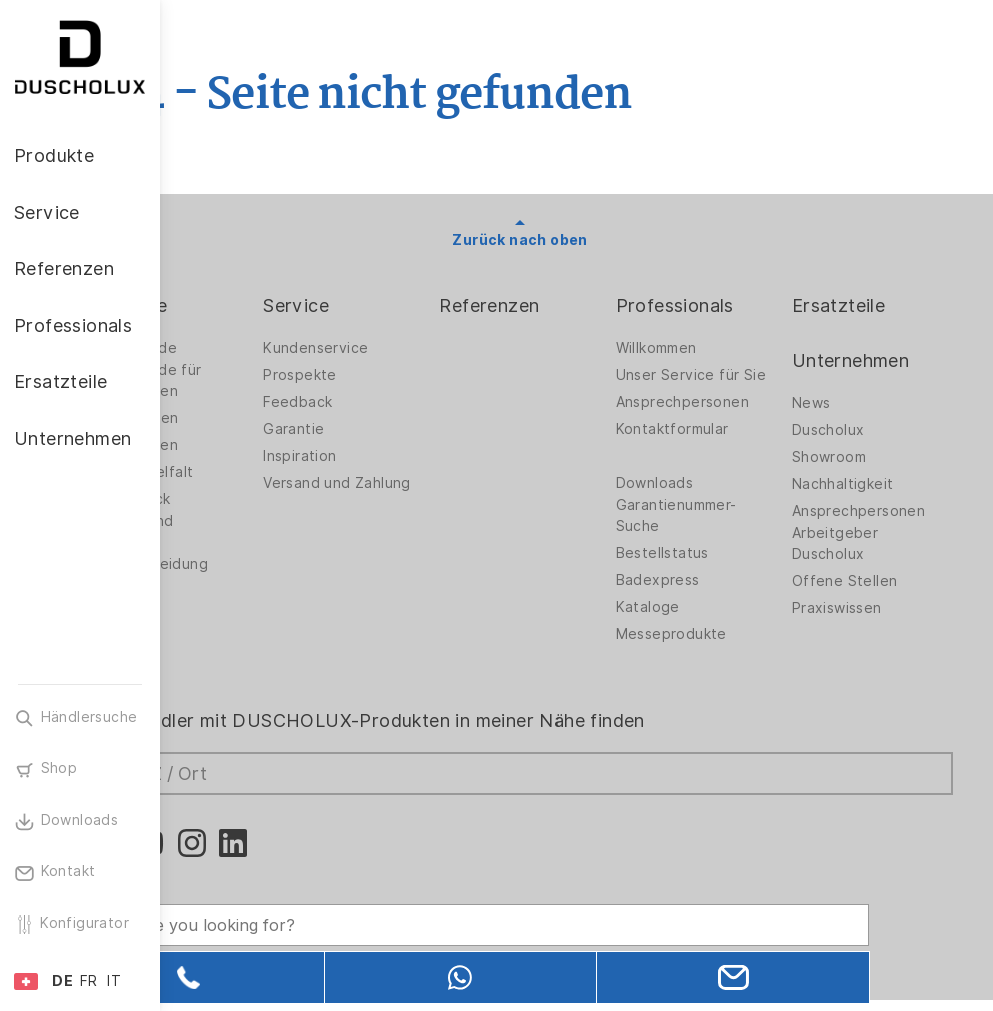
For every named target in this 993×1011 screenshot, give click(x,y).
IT (114, 981)
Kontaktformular (717, 445)
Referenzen (557, 305)
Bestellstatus (707, 569)
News (833, 403)
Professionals (720, 305)
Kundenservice (406, 348)
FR (89, 981)
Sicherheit (236, 639)
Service (387, 305)
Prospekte (391, 375)
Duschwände (245, 348)
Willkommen (701, 348)
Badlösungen (245, 418)
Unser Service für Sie (723, 380)
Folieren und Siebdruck (243, 531)
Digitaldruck (242, 499)
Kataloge (693, 623)
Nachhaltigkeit (865, 484)
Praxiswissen (859, 608)
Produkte (240, 305)
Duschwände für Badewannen (257, 380)
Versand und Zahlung (397, 488)
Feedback (388, 402)
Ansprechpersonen (727, 418)
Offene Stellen (867, 581)
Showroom (851, 457)
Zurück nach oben (576, 240)
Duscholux (850, 430)
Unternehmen (872, 360)
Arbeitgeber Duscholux (857, 543)
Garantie (384, 429)
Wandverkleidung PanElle (260, 574)
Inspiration (390, 456)
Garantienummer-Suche (721, 531)
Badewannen (245, 445)
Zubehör (230, 612)
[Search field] (375, 908)
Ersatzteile (860, 305)
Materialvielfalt (253, 472)
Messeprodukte (716, 650)
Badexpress (703, 596)
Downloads (700, 499)
